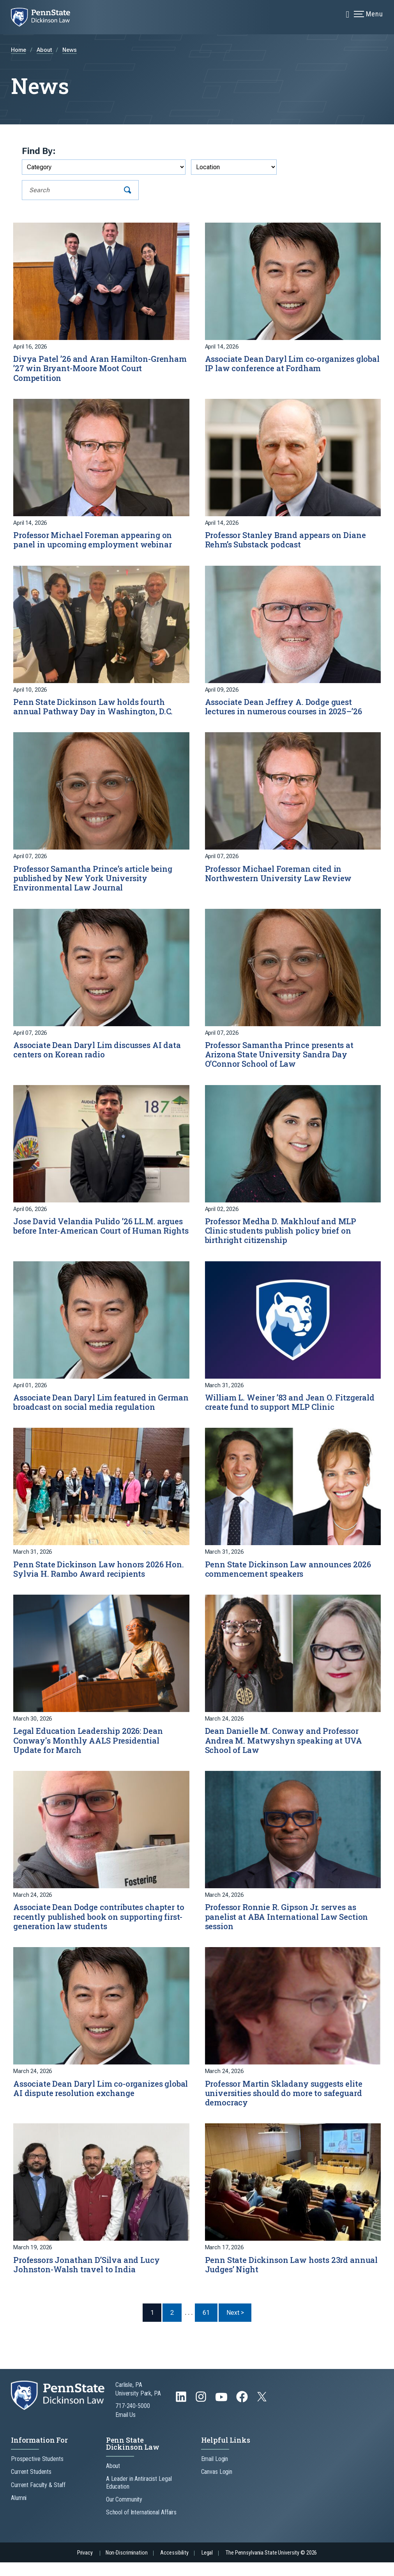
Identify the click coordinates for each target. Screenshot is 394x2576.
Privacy (85, 2566)
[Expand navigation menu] (347, 13)
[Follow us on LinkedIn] (182, 2413)
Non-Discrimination (127, 2566)
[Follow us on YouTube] (222, 2413)
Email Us (125, 2428)
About (45, 50)
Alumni (19, 2511)
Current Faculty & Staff (38, 2498)
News (69, 50)
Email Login (214, 2472)
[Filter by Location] (234, 167)
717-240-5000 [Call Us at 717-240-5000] (132, 2419)
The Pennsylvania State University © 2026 (271, 2566)
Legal (207, 2566)
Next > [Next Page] (238, 2326)
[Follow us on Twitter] (262, 2412)
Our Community (124, 2512)
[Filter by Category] (104, 167)
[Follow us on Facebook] (242, 2413)
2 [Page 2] (172, 2326)
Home (18, 50)
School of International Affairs (141, 2525)
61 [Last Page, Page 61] (206, 2326)
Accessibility (174, 2566)
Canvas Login (217, 2485)
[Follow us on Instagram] (202, 2413)
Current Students (31, 2485)
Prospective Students (37, 2472)
